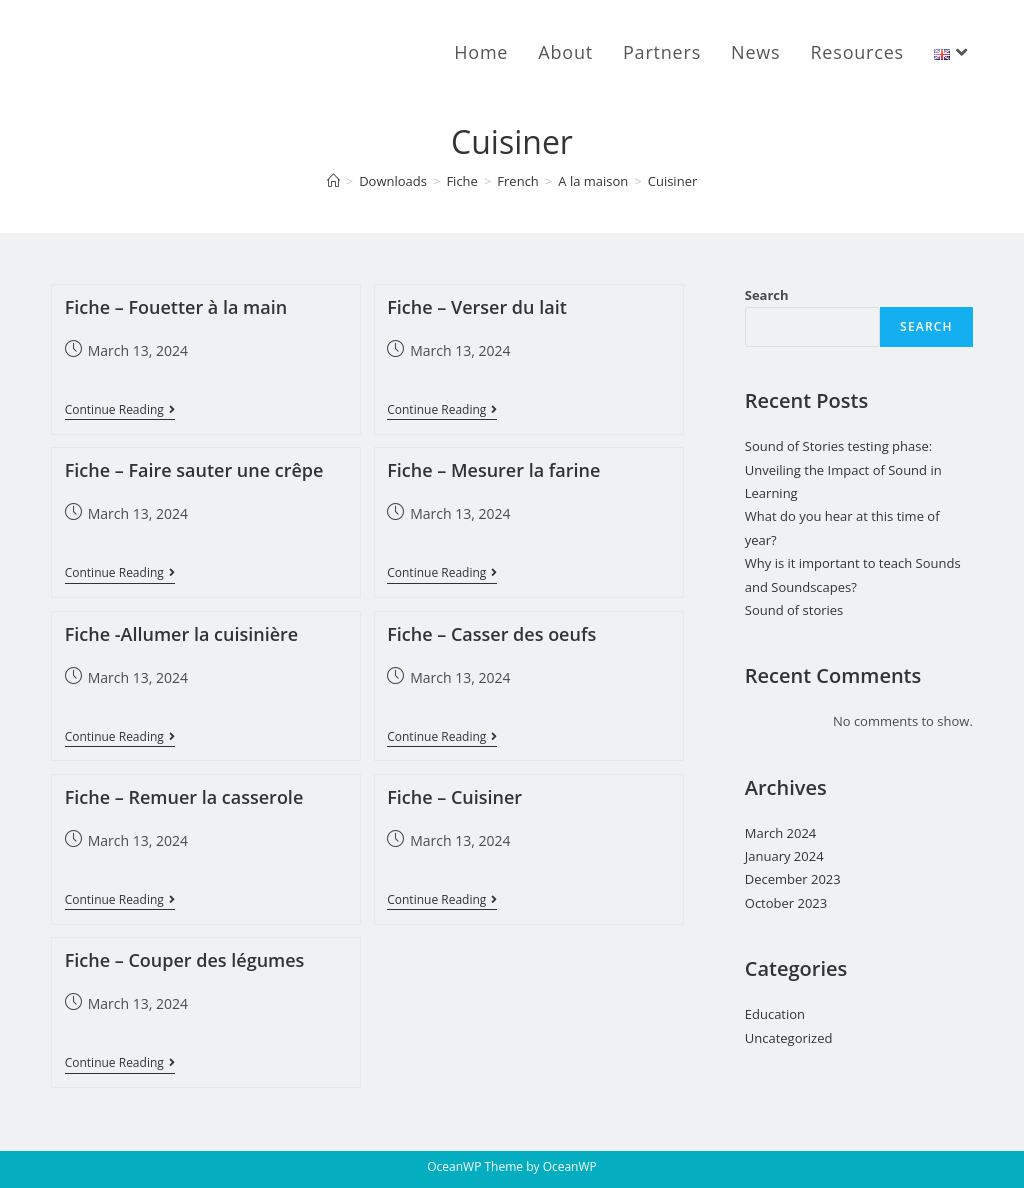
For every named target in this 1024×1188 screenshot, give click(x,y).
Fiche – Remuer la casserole (184, 797)
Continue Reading (120, 411)
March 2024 (781, 833)
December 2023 (793, 879)
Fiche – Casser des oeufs (491, 634)
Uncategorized (789, 1038)
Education (775, 1014)
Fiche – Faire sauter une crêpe (194, 470)
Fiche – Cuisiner (454, 797)
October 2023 (786, 903)
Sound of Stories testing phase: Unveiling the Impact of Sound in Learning (843, 469)
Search (767, 295)
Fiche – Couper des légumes (185, 960)
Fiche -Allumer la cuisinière (181, 634)
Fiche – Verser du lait (477, 307)
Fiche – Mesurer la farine (493, 470)
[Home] (333, 181)
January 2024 (784, 856)
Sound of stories (794, 610)
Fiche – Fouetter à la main (176, 307)
